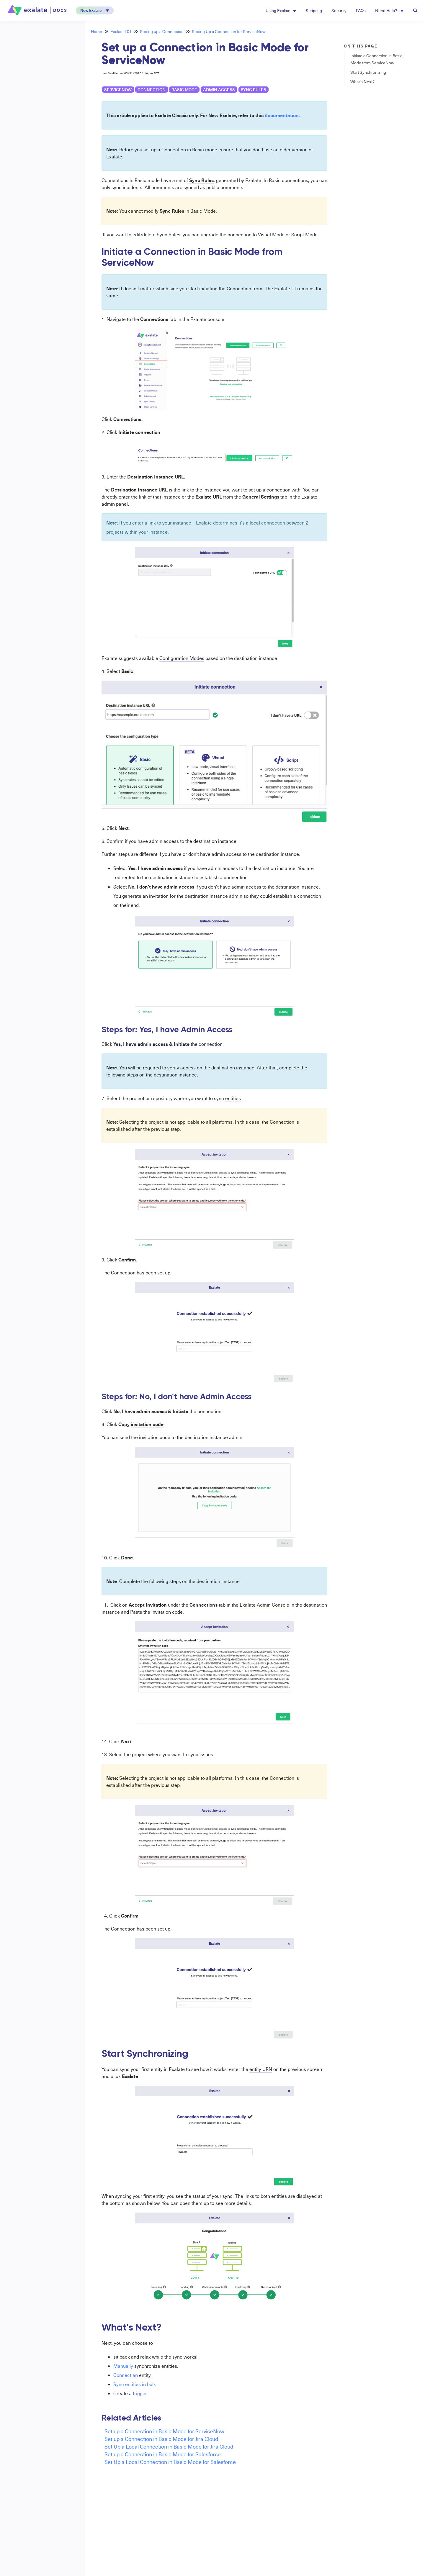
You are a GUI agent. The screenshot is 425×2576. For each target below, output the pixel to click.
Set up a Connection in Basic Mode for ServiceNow (164, 2431)
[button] (95, 10)
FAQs (361, 10)
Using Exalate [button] (281, 10)
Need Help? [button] (389, 10)
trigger (140, 2393)
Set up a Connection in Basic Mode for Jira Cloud (161, 2438)
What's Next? (362, 81)
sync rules (253, 89)
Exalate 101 (121, 31)
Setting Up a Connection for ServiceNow (229, 31)
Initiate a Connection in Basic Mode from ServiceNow (376, 59)
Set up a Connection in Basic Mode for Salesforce (162, 2454)
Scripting (314, 10)
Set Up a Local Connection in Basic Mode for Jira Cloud (168, 2446)
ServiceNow (118, 89)
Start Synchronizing (368, 72)
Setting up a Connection (162, 31)
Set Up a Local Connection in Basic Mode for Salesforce (170, 2461)
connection (152, 89)
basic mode (184, 89)
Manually (123, 2366)
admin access (219, 89)
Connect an (126, 2375)
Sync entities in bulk (134, 2384)
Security (338, 10)
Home (96, 31)
